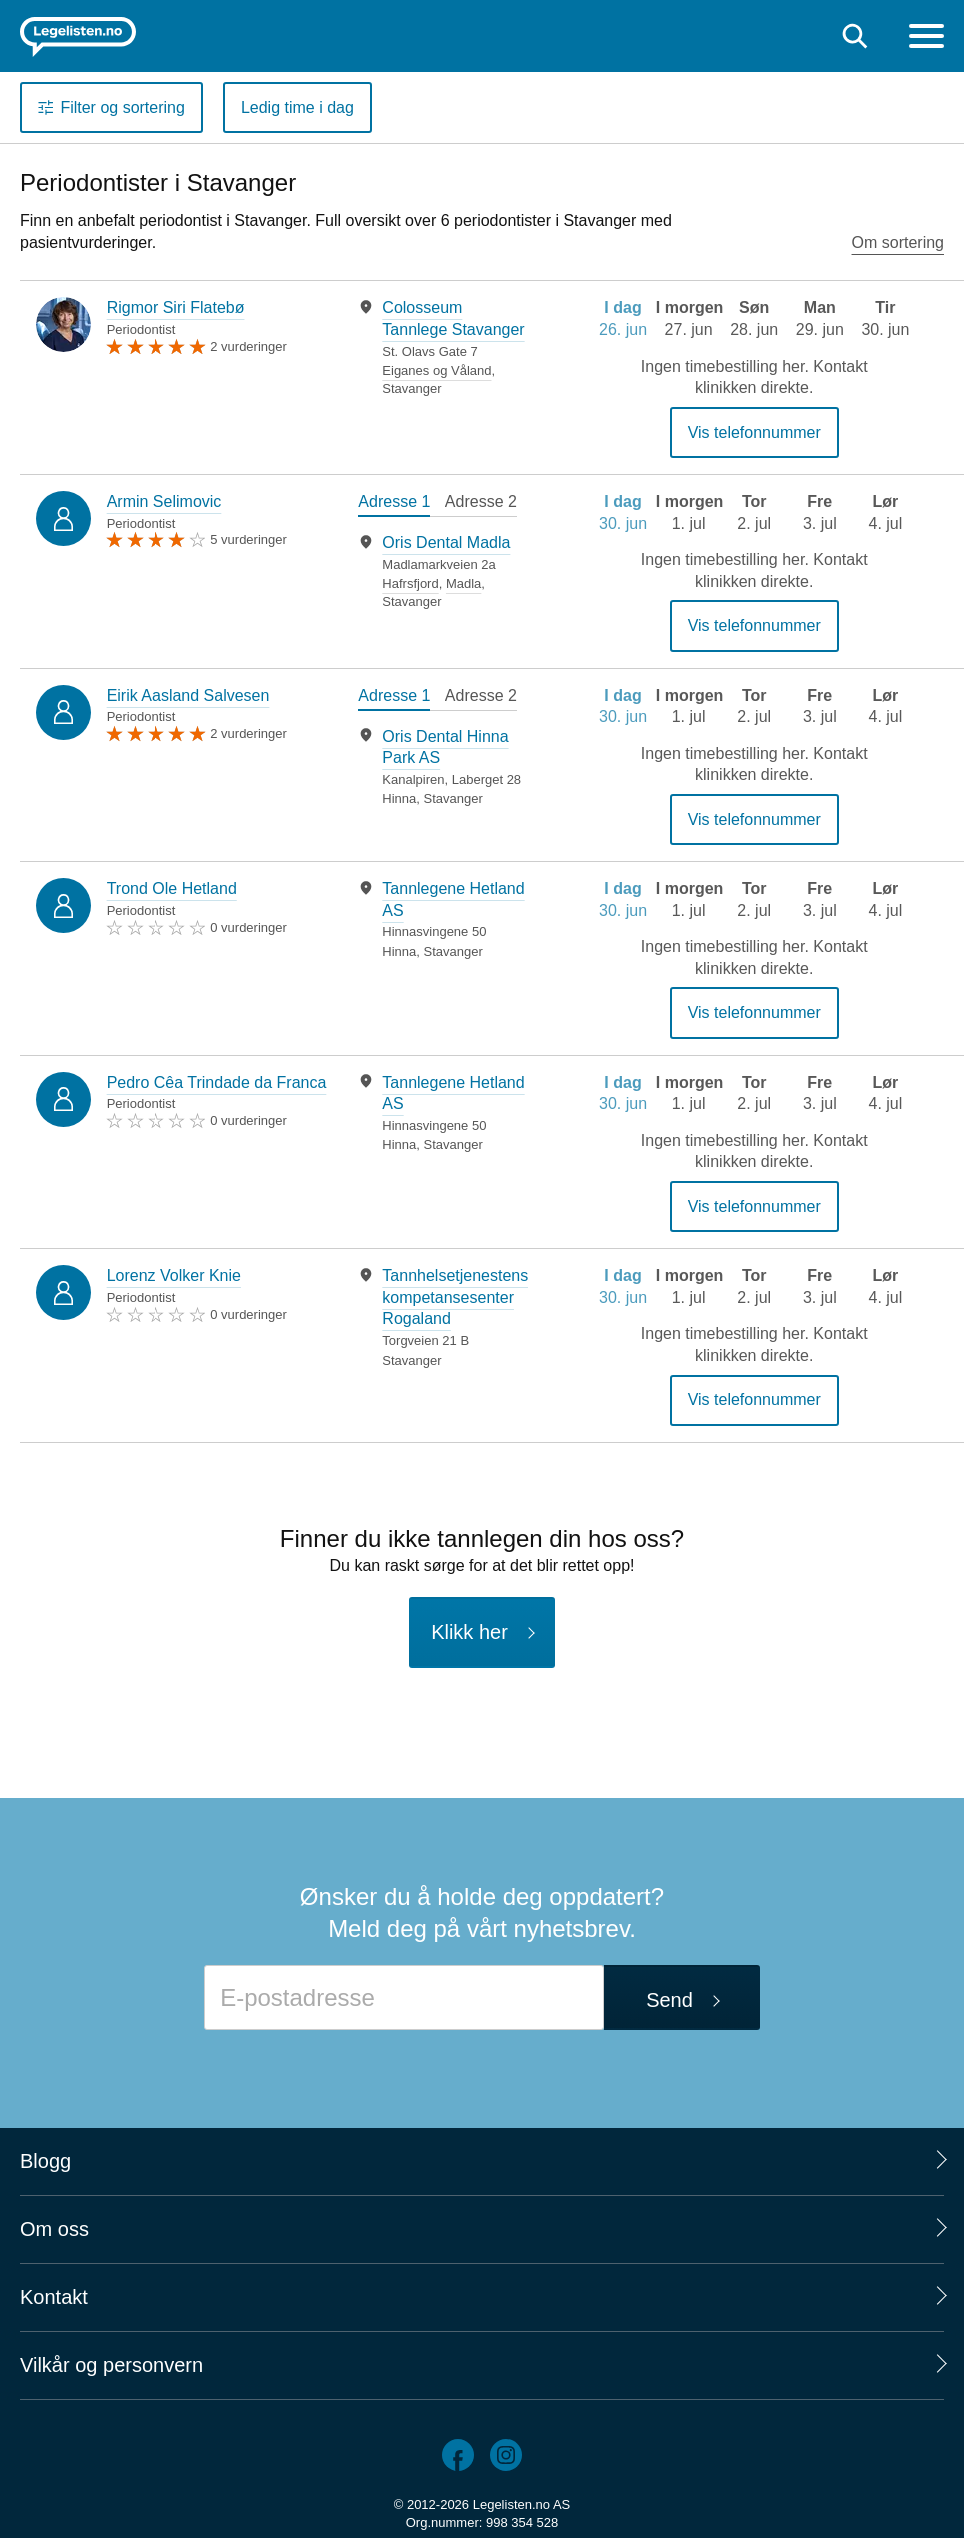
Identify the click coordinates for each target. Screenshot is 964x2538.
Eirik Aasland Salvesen (188, 695)
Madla (463, 583)
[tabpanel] (443, 347)
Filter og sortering (122, 107)
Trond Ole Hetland (172, 888)
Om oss (54, 2229)
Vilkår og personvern (111, 2365)
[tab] (394, 504)
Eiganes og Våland (436, 370)
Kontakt (54, 2297)
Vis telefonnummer (754, 432)
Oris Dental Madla (446, 542)
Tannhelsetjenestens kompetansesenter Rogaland (455, 1297)
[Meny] (926, 38)
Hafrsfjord (410, 583)
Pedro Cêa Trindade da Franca (217, 1082)
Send (669, 2000)
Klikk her (469, 1632)
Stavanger (411, 388)
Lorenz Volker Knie (174, 1275)
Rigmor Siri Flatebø (176, 307)
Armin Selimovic (164, 501)
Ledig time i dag (297, 107)
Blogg (45, 2161)
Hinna (399, 798)
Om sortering (898, 242)
